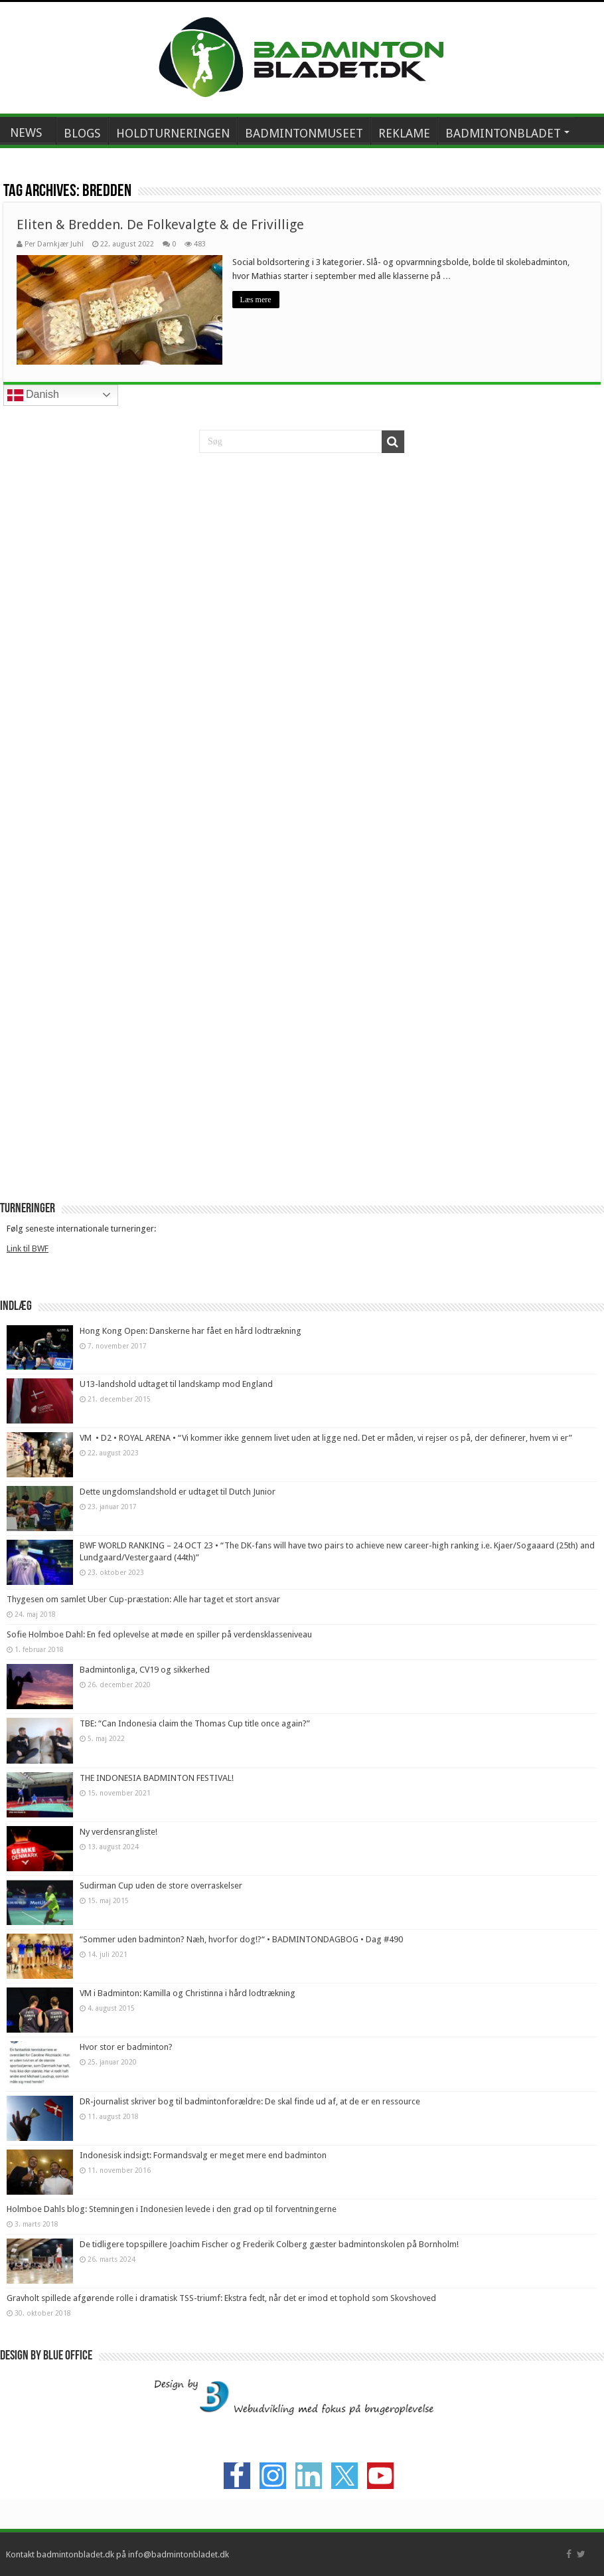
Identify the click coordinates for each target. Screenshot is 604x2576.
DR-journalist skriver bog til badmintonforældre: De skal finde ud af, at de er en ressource (250, 2101)
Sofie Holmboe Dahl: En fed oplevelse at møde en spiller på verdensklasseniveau (159, 1634)
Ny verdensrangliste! (118, 1832)
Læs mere (255, 299)
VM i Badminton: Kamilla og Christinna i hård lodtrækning (187, 1993)
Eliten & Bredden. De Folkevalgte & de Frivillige (160, 224)
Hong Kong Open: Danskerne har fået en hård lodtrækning (190, 1331)
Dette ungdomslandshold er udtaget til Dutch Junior (177, 1492)
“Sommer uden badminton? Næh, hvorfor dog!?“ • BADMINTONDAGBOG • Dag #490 (241, 1939)
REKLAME (404, 133)
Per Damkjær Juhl (54, 244)
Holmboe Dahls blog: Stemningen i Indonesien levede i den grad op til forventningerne (172, 2209)
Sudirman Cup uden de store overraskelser (161, 1885)
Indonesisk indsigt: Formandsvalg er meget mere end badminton (203, 2155)
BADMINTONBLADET (503, 133)
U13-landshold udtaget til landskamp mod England (176, 1384)
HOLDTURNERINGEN (173, 133)
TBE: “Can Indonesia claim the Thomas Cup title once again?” (195, 1723)
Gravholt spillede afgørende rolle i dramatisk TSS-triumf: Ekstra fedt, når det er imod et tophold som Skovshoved (221, 2298)
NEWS (26, 132)
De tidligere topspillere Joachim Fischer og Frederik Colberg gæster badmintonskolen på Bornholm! (269, 2244)
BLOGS (82, 133)
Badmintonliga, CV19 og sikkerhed (145, 1670)
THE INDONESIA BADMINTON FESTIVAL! (157, 1778)
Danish (33, 395)
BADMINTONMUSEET (304, 133)
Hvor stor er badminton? (126, 2047)
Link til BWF (27, 1248)
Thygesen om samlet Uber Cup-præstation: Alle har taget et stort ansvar (143, 1599)
